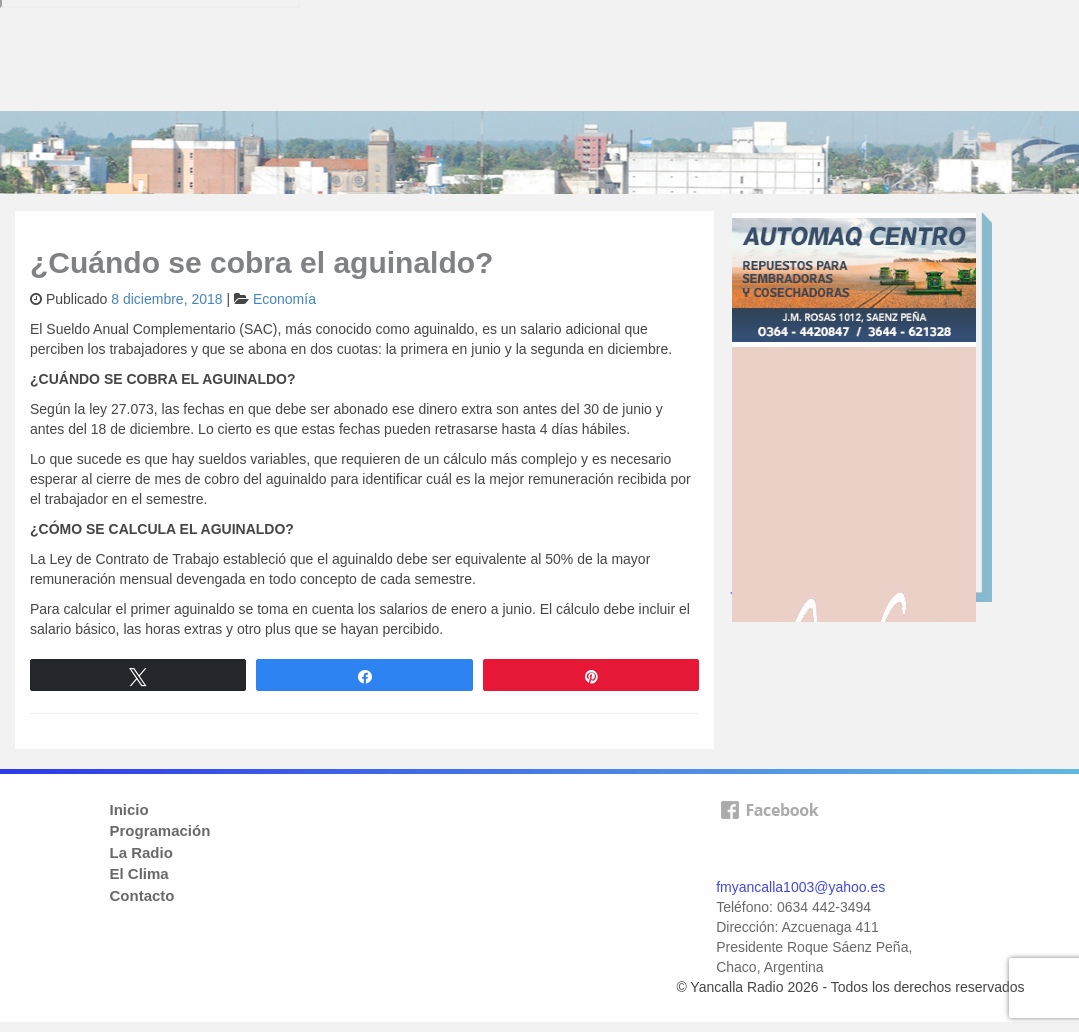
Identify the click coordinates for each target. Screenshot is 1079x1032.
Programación (160, 830)
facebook (769, 833)
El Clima (139, 873)
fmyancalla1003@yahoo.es (800, 887)
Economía (284, 299)
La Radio (141, 852)
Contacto (142, 895)
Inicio (129, 809)
